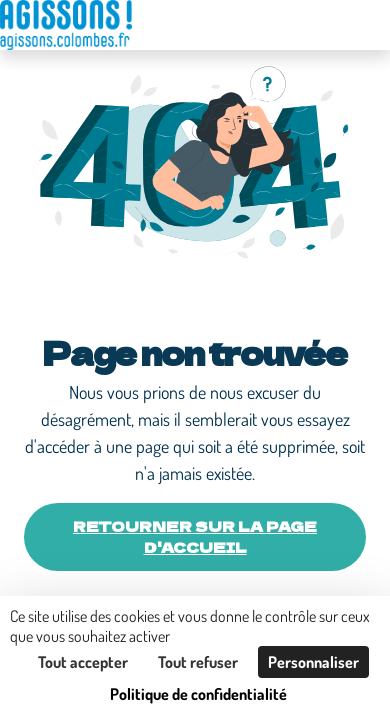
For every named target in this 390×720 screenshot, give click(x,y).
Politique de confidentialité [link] (198, 694)
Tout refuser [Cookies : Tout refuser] (198, 662)
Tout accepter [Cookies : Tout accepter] (83, 662)
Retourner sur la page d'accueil (195, 536)
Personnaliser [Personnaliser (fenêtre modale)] (313, 662)
